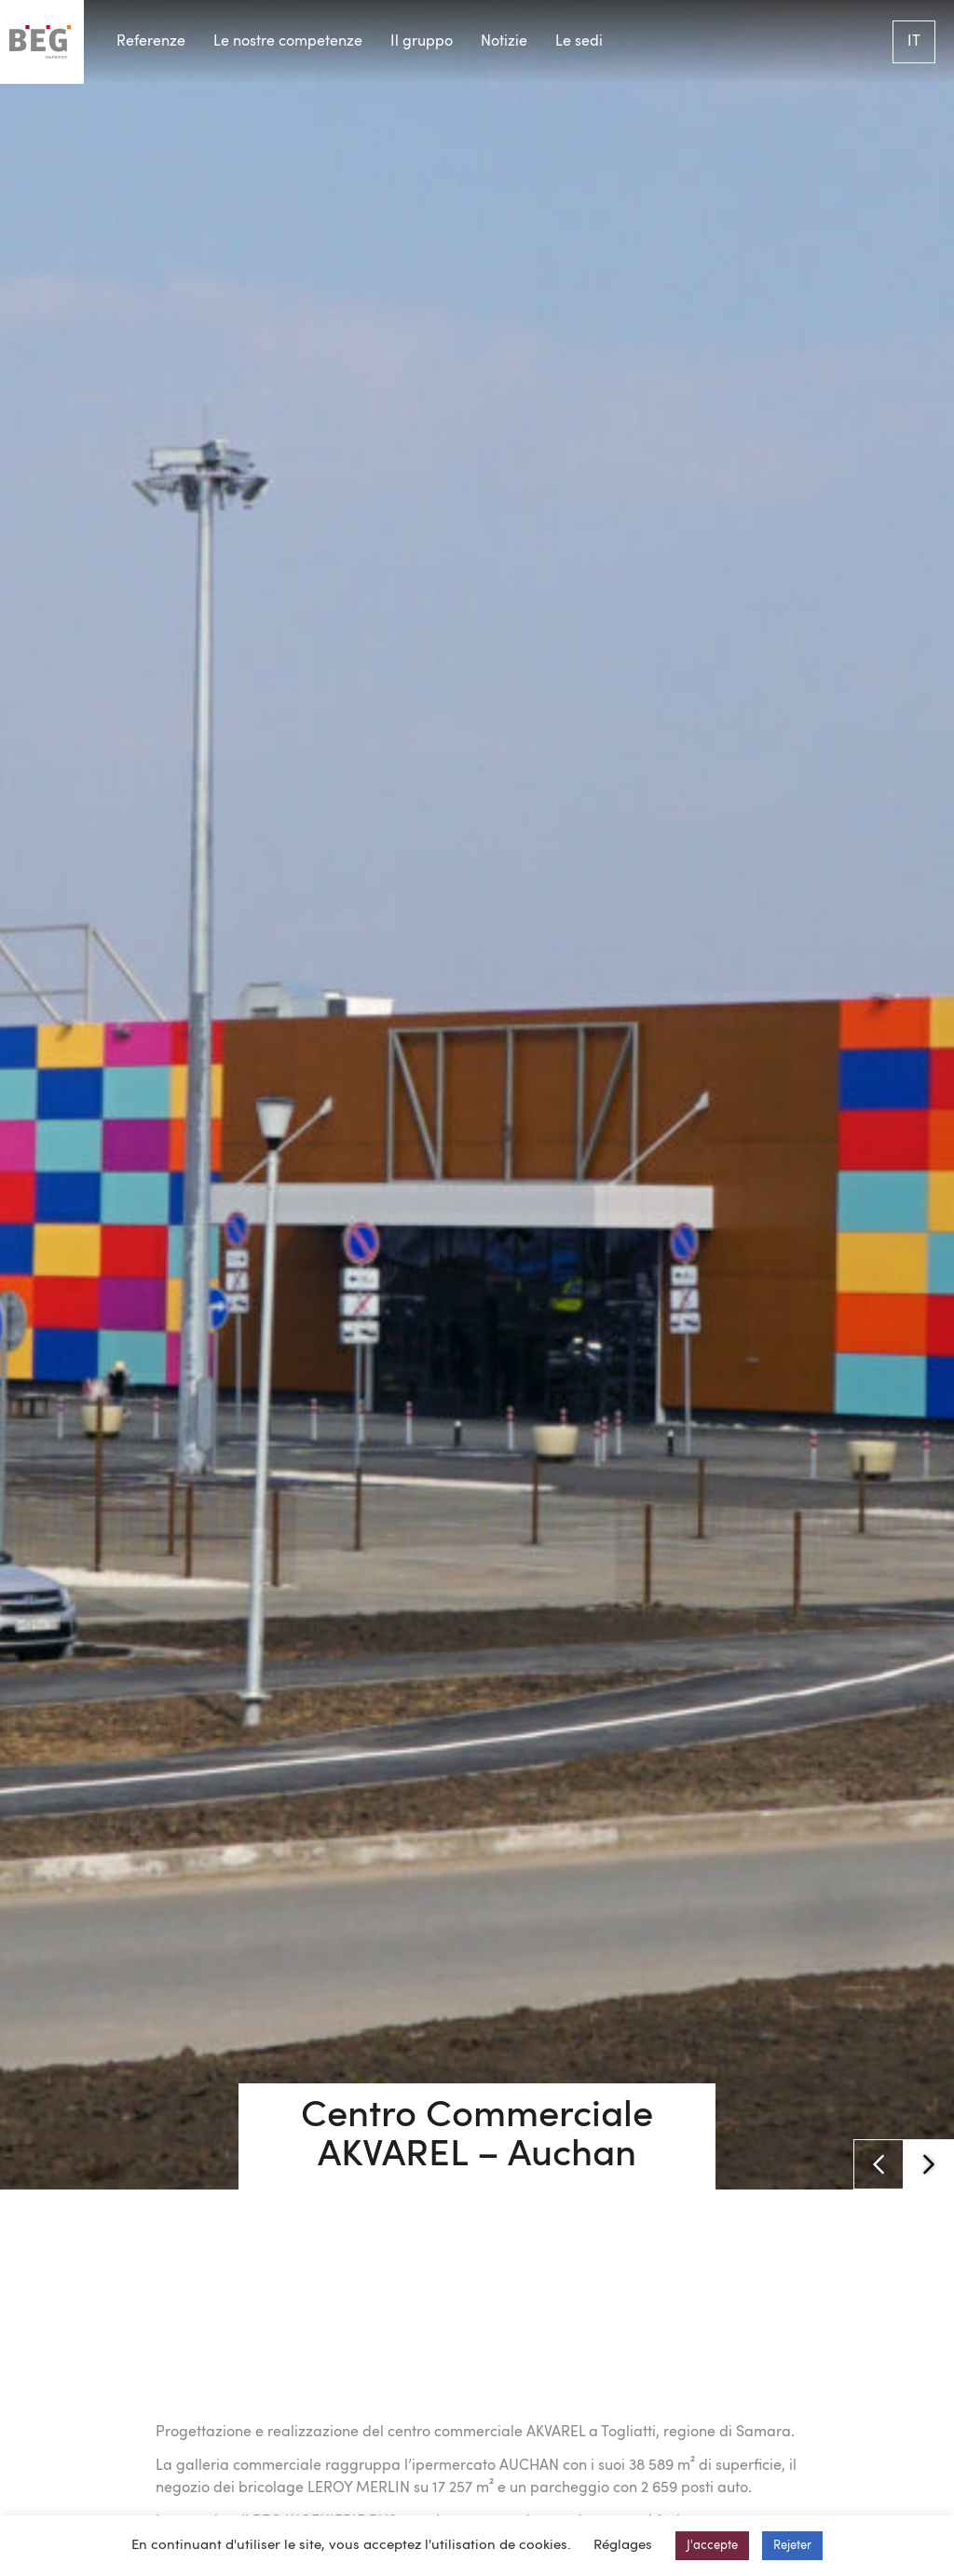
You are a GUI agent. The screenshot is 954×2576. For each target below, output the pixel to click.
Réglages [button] (622, 2546)
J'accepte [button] (712, 2546)
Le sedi (579, 41)
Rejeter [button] (792, 2546)
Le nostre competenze (287, 41)
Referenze (150, 41)
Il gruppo (421, 41)
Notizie (504, 41)
